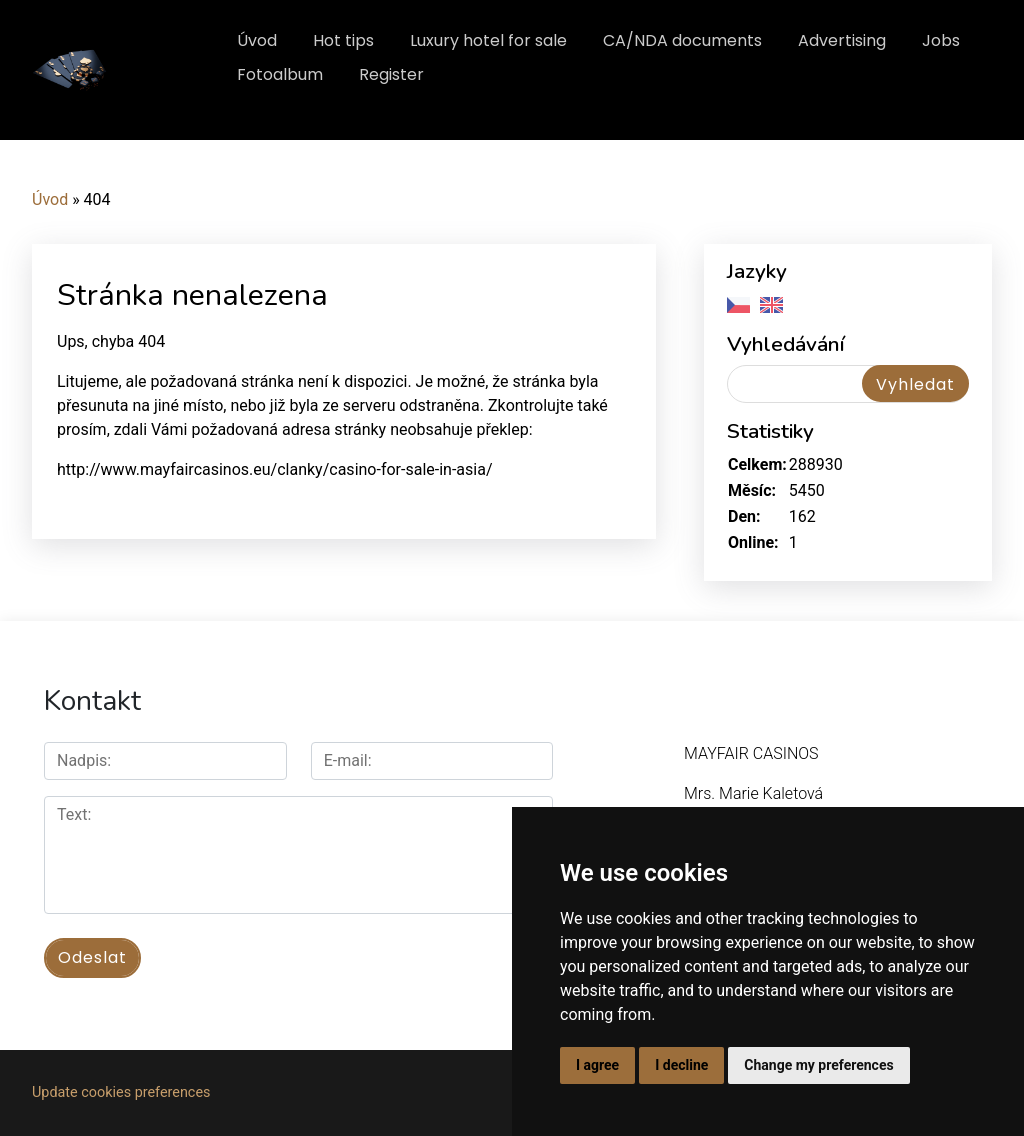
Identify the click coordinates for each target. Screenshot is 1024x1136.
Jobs (941, 40)
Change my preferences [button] (818, 1065)
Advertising (842, 40)
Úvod (257, 40)
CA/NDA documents (682, 40)
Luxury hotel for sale (488, 40)
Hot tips (343, 40)
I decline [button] (681, 1065)
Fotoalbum (280, 74)
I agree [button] (597, 1065)
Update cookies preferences (121, 1092)
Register (391, 74)
